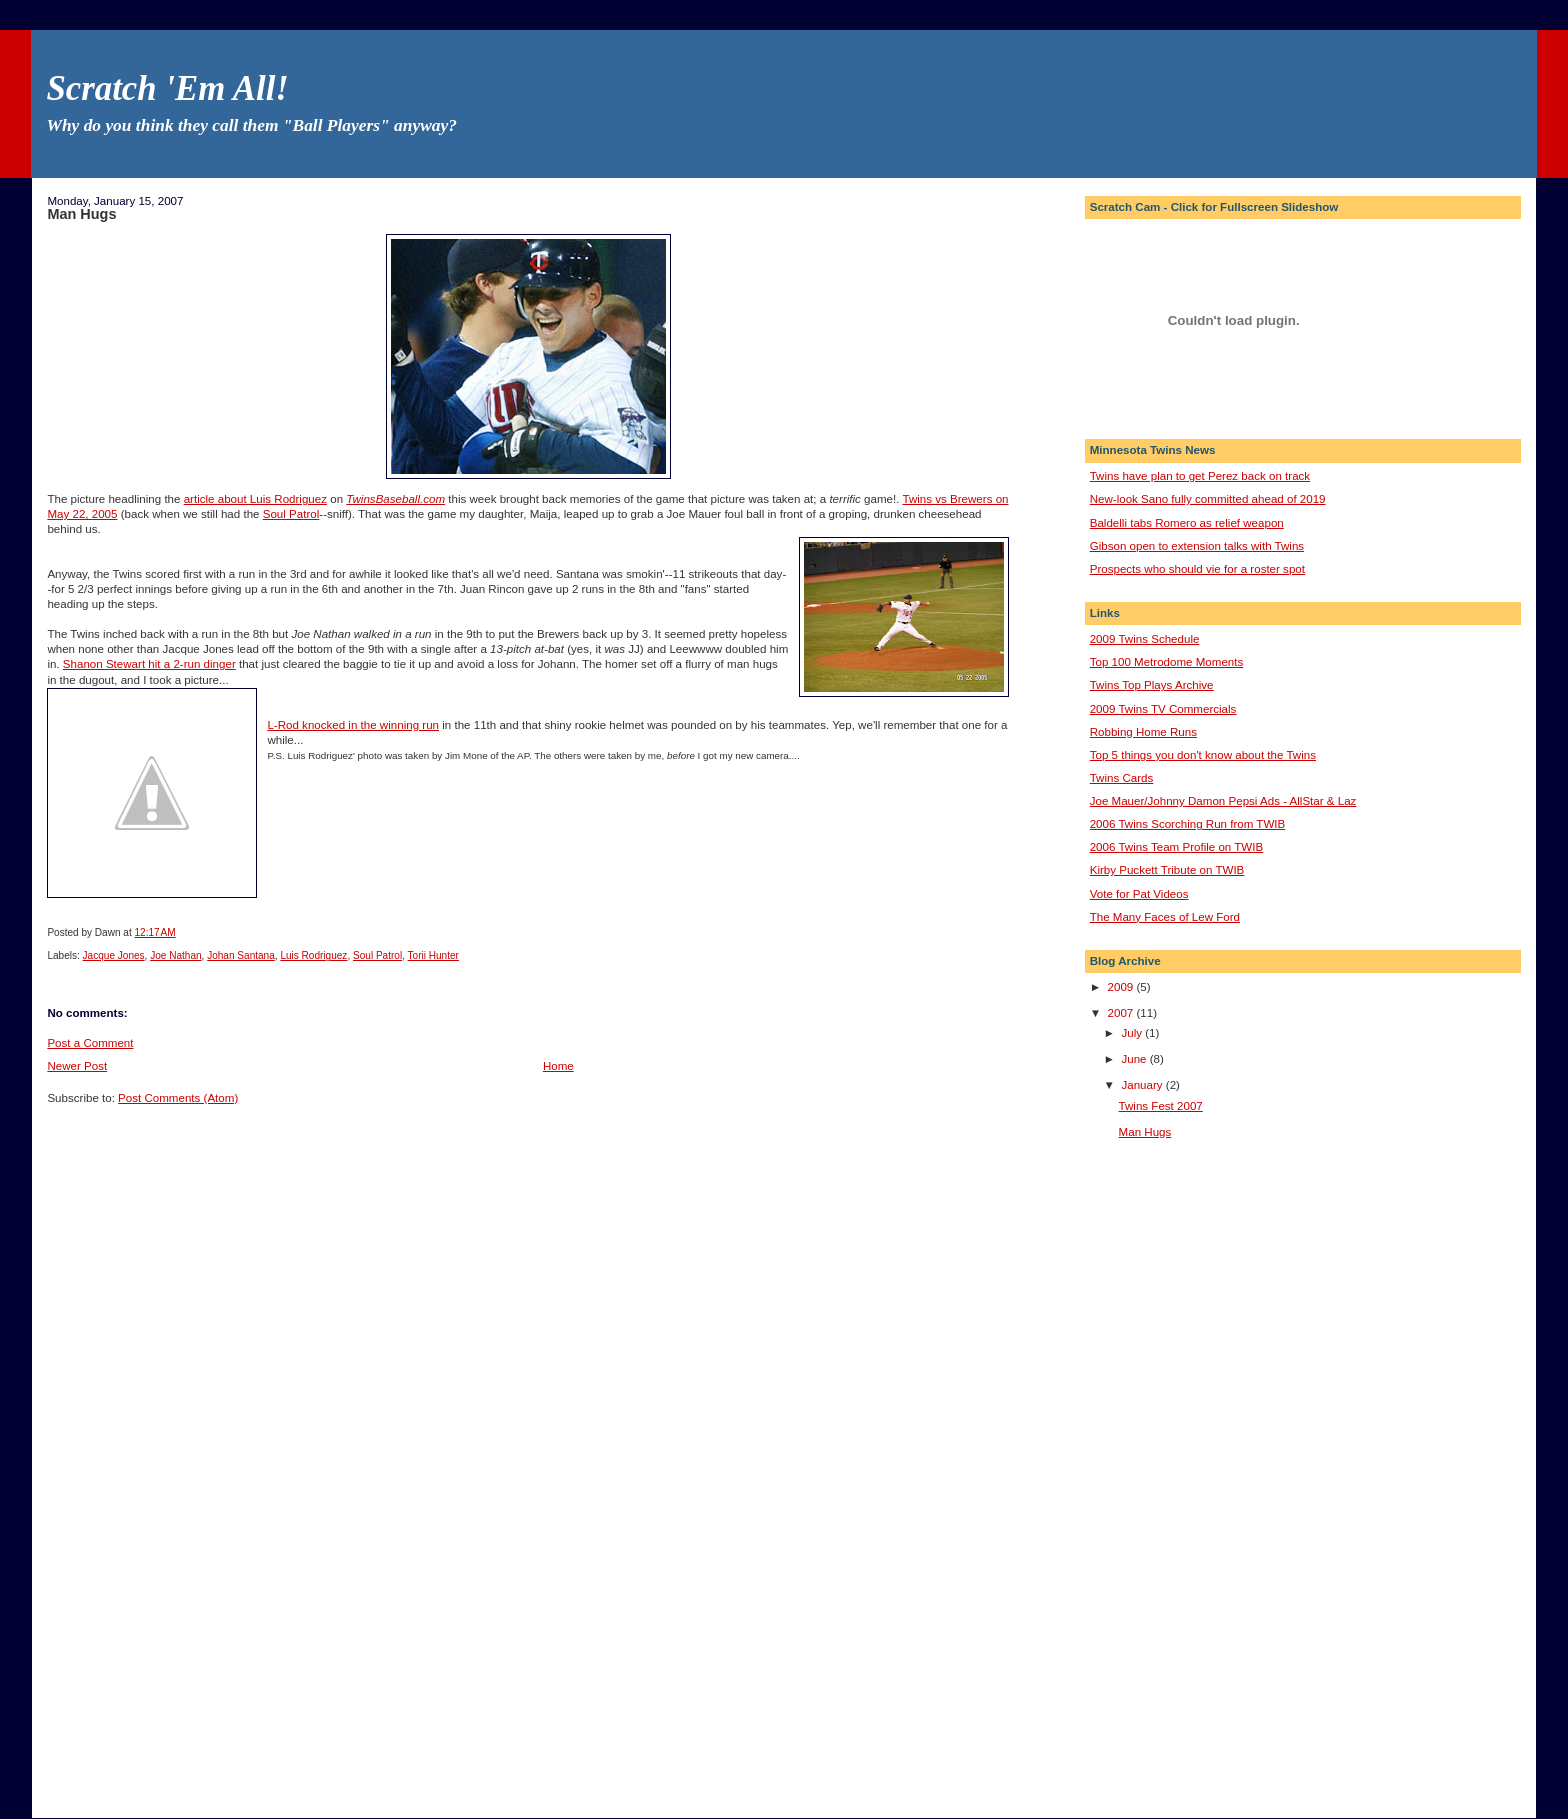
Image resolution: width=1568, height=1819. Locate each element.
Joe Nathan (175, 955)
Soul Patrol (291, 514)
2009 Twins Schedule (1145, 639)
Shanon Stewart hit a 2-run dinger (149, 664)
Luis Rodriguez (313, 955)
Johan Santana (241, 955)
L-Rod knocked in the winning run (353, 725)
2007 (1122, 1013)
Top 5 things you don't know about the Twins (1203, 755)
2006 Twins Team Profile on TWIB (1177, 847)
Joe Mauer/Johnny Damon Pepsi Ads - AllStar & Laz (1223, 801)
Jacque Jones (114, 955)
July (1133, 1033)
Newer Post (77, 1066)
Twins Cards (1122, 778)
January (1143, 1085)
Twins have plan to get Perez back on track (1200, 476)
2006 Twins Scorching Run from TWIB (1188, 824)
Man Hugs (81, 214)
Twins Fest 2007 (1161, 1106)
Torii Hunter (433, 955)
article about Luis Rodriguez (255, 499)
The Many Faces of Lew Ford (1165, 917)
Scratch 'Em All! (167, 88)
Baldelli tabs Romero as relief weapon (1187, 523)
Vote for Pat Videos (1139, 894)
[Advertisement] (1170, 1476)
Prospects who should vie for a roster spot (1197, 569)
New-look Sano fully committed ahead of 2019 (1208, 499)
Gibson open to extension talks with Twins (1197, 546)
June (1135, 1059)
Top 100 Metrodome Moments (1167, 662)
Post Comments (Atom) (178, 1098)
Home (558, 1066)
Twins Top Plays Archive (1152, 685)
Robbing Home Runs (1143, 732)
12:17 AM (155, 932)
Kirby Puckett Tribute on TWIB (1167, 870)
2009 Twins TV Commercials (1163, 709)
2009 (1122, 987)
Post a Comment (90, 1043)
